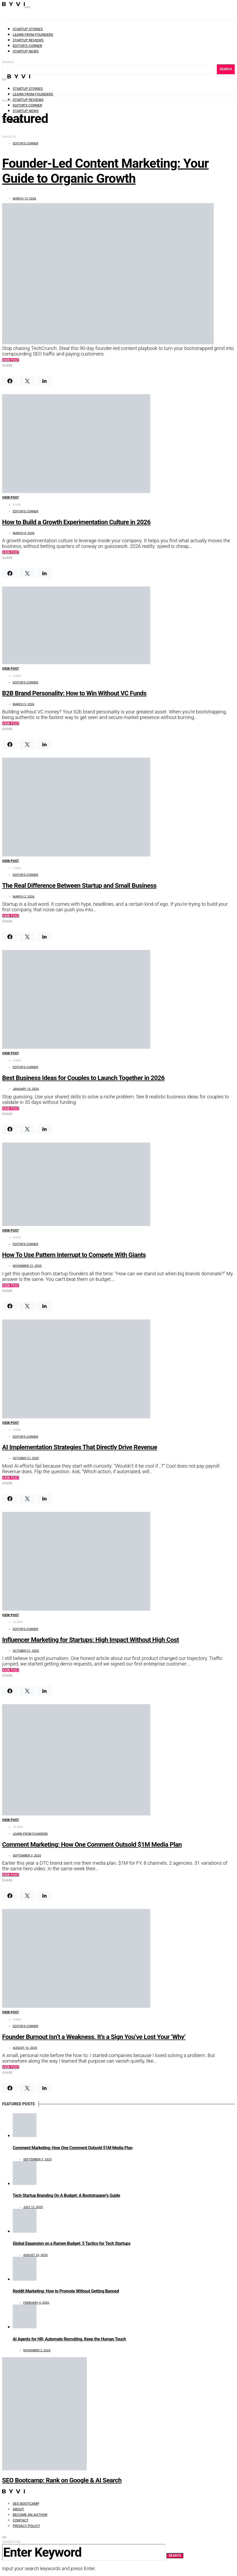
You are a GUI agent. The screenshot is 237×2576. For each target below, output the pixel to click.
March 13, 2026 (24, 198)
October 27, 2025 (26, 1458)
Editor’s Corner (27, 46)
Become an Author (30, 2515)
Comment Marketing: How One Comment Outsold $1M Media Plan (92, 1844)
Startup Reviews (28, 40)
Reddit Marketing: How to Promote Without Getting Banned (66, 2291)
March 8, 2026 (23, 533)
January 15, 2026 (26, 1089)
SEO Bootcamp (26, 2504)
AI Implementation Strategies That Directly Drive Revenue (79, 1447)
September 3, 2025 (27, 1855)
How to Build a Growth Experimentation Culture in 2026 (76, 522)
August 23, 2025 (35, 2255)
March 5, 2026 (23, 704)
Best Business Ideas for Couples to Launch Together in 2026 (83, 1078)
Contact (21, 2520)
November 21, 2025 (27, 1266)
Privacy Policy (26, 2526)
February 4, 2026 (36, 2302)
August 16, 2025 (25, 2048)
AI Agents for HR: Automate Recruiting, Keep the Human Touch (69, 2339)
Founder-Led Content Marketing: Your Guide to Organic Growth (105, 171)
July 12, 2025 (33, 2207)
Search (8, 62)
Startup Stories (28, 29)
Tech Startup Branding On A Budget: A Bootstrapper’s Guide (66, 2195)
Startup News (26, 51)
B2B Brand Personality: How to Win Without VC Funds (74, 693)
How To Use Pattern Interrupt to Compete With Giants (74, 1255)
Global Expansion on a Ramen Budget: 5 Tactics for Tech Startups (71, 2243)
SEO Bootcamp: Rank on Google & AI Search (62, 2480)
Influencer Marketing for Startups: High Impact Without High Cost (90, 1640)
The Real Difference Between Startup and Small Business (79, 885)
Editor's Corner (25, 143)
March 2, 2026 (23, 896)
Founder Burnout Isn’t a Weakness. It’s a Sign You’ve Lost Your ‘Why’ (93, 2037)
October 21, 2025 (26, 1651)
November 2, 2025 (37, 2350)
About (18, 2509)
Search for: (11, 2542)
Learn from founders (33, 35)
